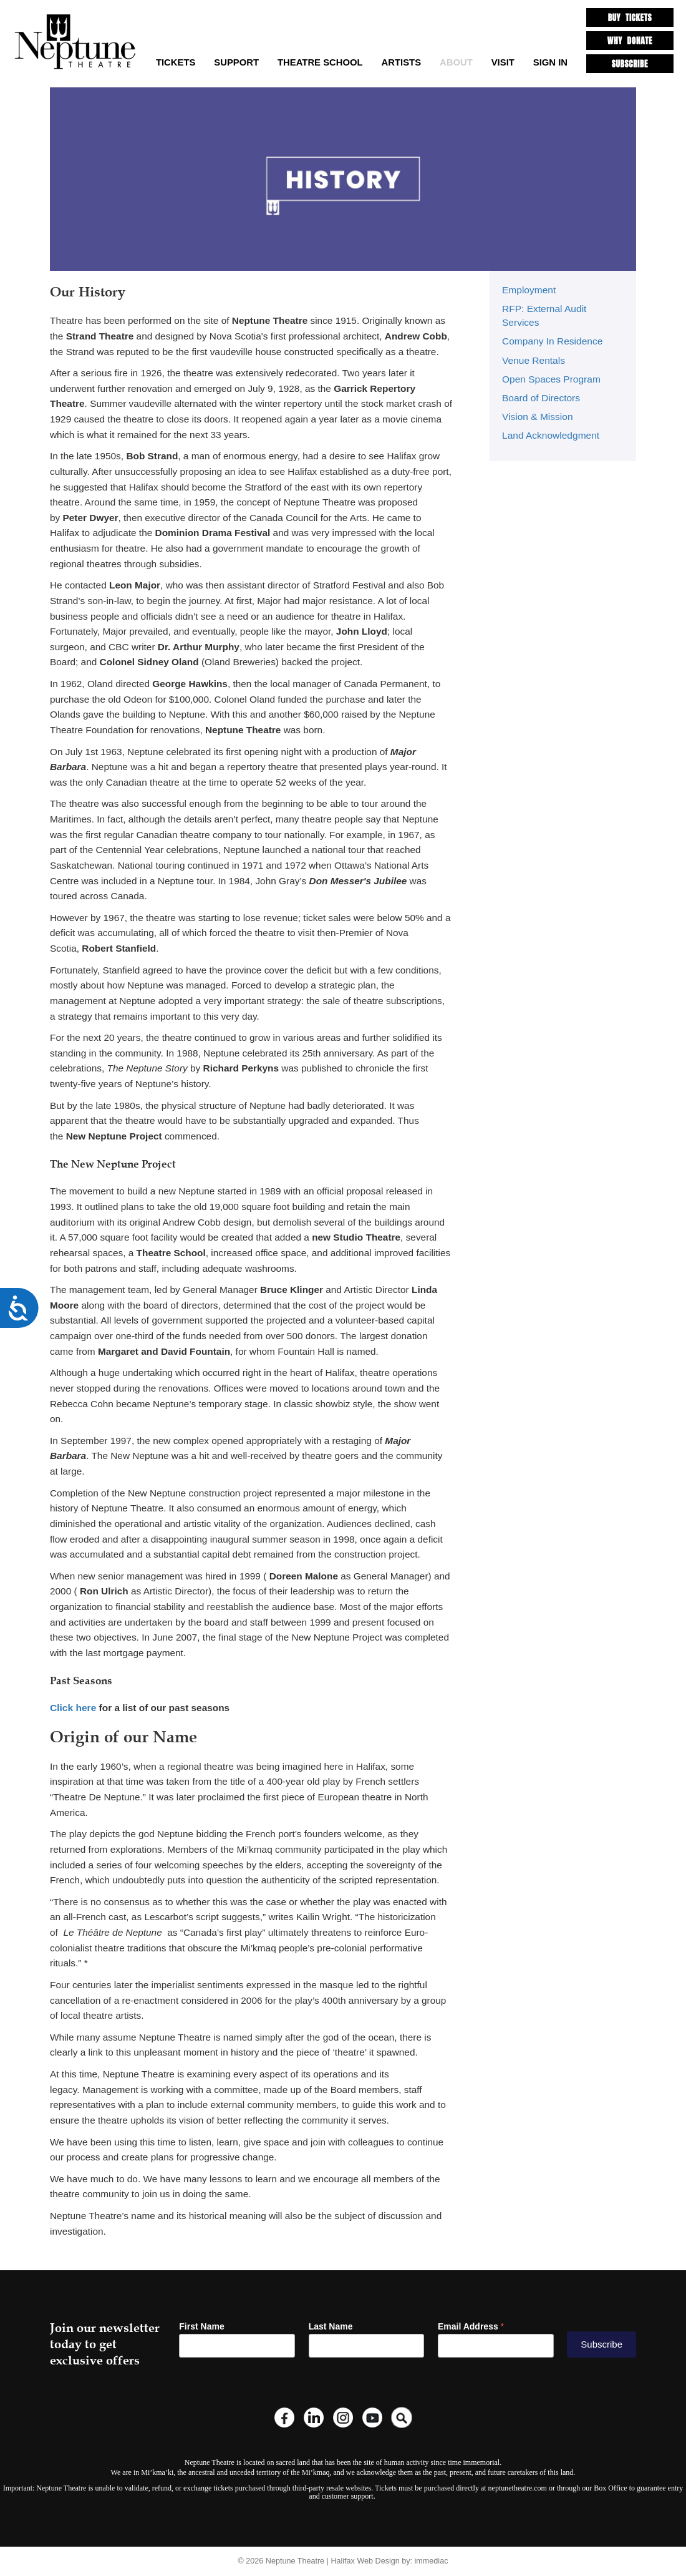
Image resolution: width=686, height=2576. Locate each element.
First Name (201, 2326)
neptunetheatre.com (517, 2488)
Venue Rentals (533, 359)
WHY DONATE (629, 40)
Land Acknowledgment (550, 434)
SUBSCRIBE (629, 62)
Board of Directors (540, 397)
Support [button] (236, 62)
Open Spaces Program (551, 378)
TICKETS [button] (176, 62)
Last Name (331, 2326)
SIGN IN (550, 62)
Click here (73, 1707)
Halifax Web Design (365, 2560)
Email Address (471, 2326)
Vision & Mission (537, 416)
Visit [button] (502, 62)
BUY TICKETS (630, 17)
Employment (529, 290)
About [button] (456, 62)
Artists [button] (402, 62)
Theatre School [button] (320, 62)
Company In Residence (552, 341)
